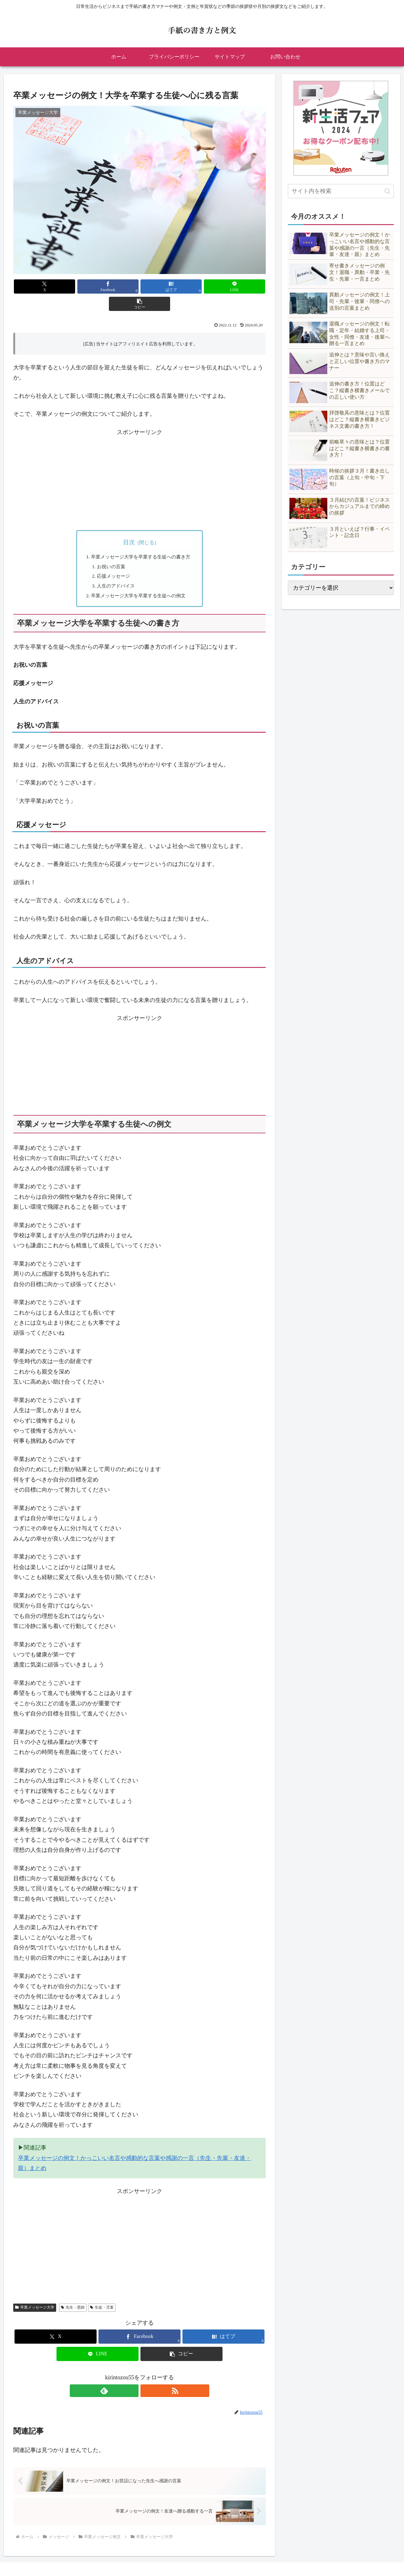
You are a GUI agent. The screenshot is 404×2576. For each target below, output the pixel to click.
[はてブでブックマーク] (139, 286)
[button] (224, 286)
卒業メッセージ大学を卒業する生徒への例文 (139, 580)
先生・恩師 (73, 2293)
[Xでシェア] (54, 286)
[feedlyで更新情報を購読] (132, 2376)
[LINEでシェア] (182, 286)
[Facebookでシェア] (97, 286)
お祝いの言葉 (110, 550)
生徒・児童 (102, 2293)
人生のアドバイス (115, 570)
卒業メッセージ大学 (34, 2293)
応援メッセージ (113, 560)
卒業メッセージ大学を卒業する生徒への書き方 (142, 539)
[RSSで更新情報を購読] (146, 2376)
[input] (341, 191)
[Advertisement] (139, 464)
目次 (129, 525)
